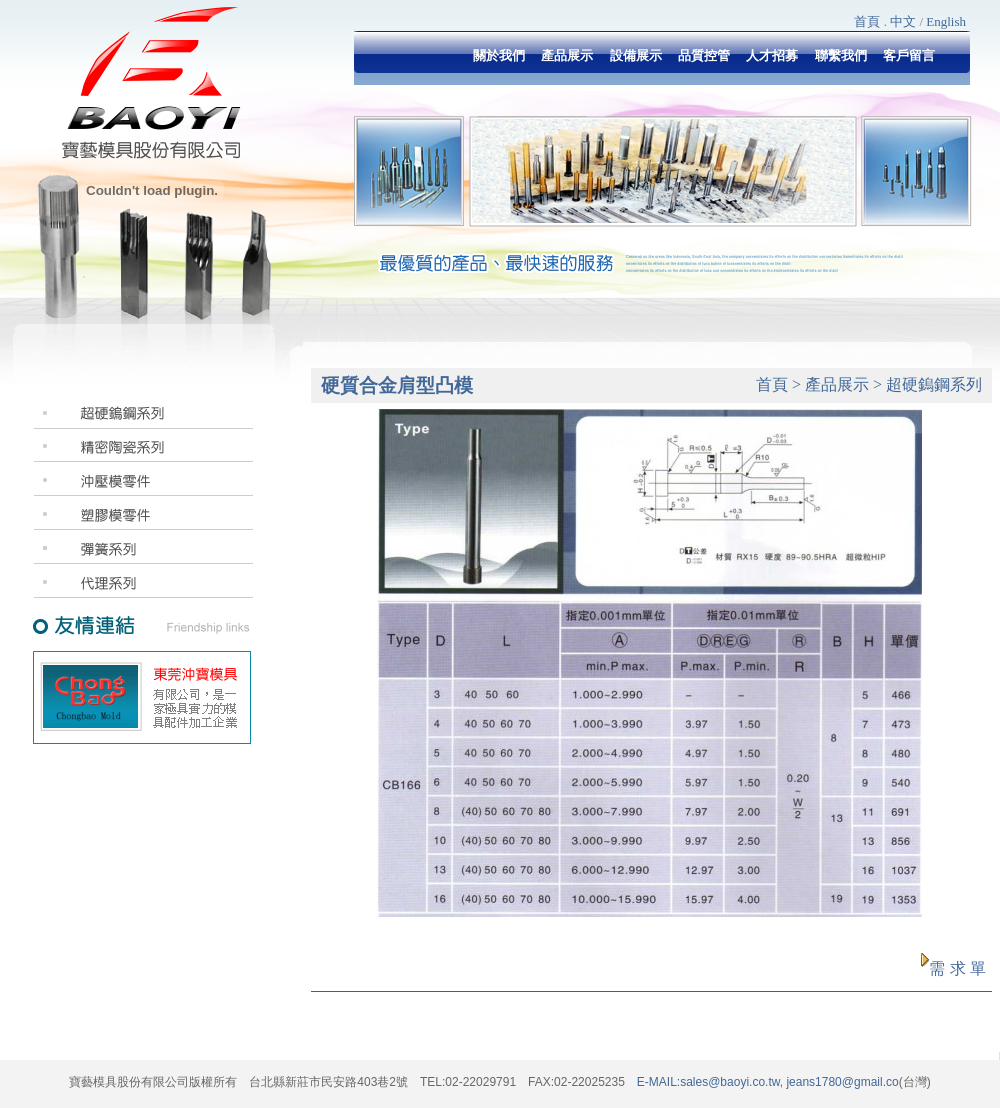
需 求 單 (957, 968)
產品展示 (837, 384)
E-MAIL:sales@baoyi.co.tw (708, 1082)
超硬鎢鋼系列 (934, 384)
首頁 (867, 21)
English (946, 21)
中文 (903, 21)
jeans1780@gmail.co (841, 1082)
